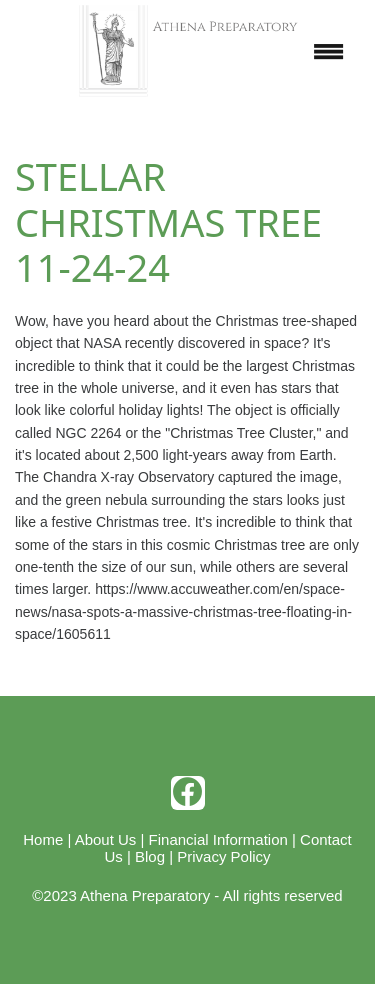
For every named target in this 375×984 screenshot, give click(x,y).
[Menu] (329, 52)
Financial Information (218, 839)
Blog (150, 856)
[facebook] (188, 793)
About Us (106, 839)
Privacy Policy (223, 856)
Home (43, 839)
